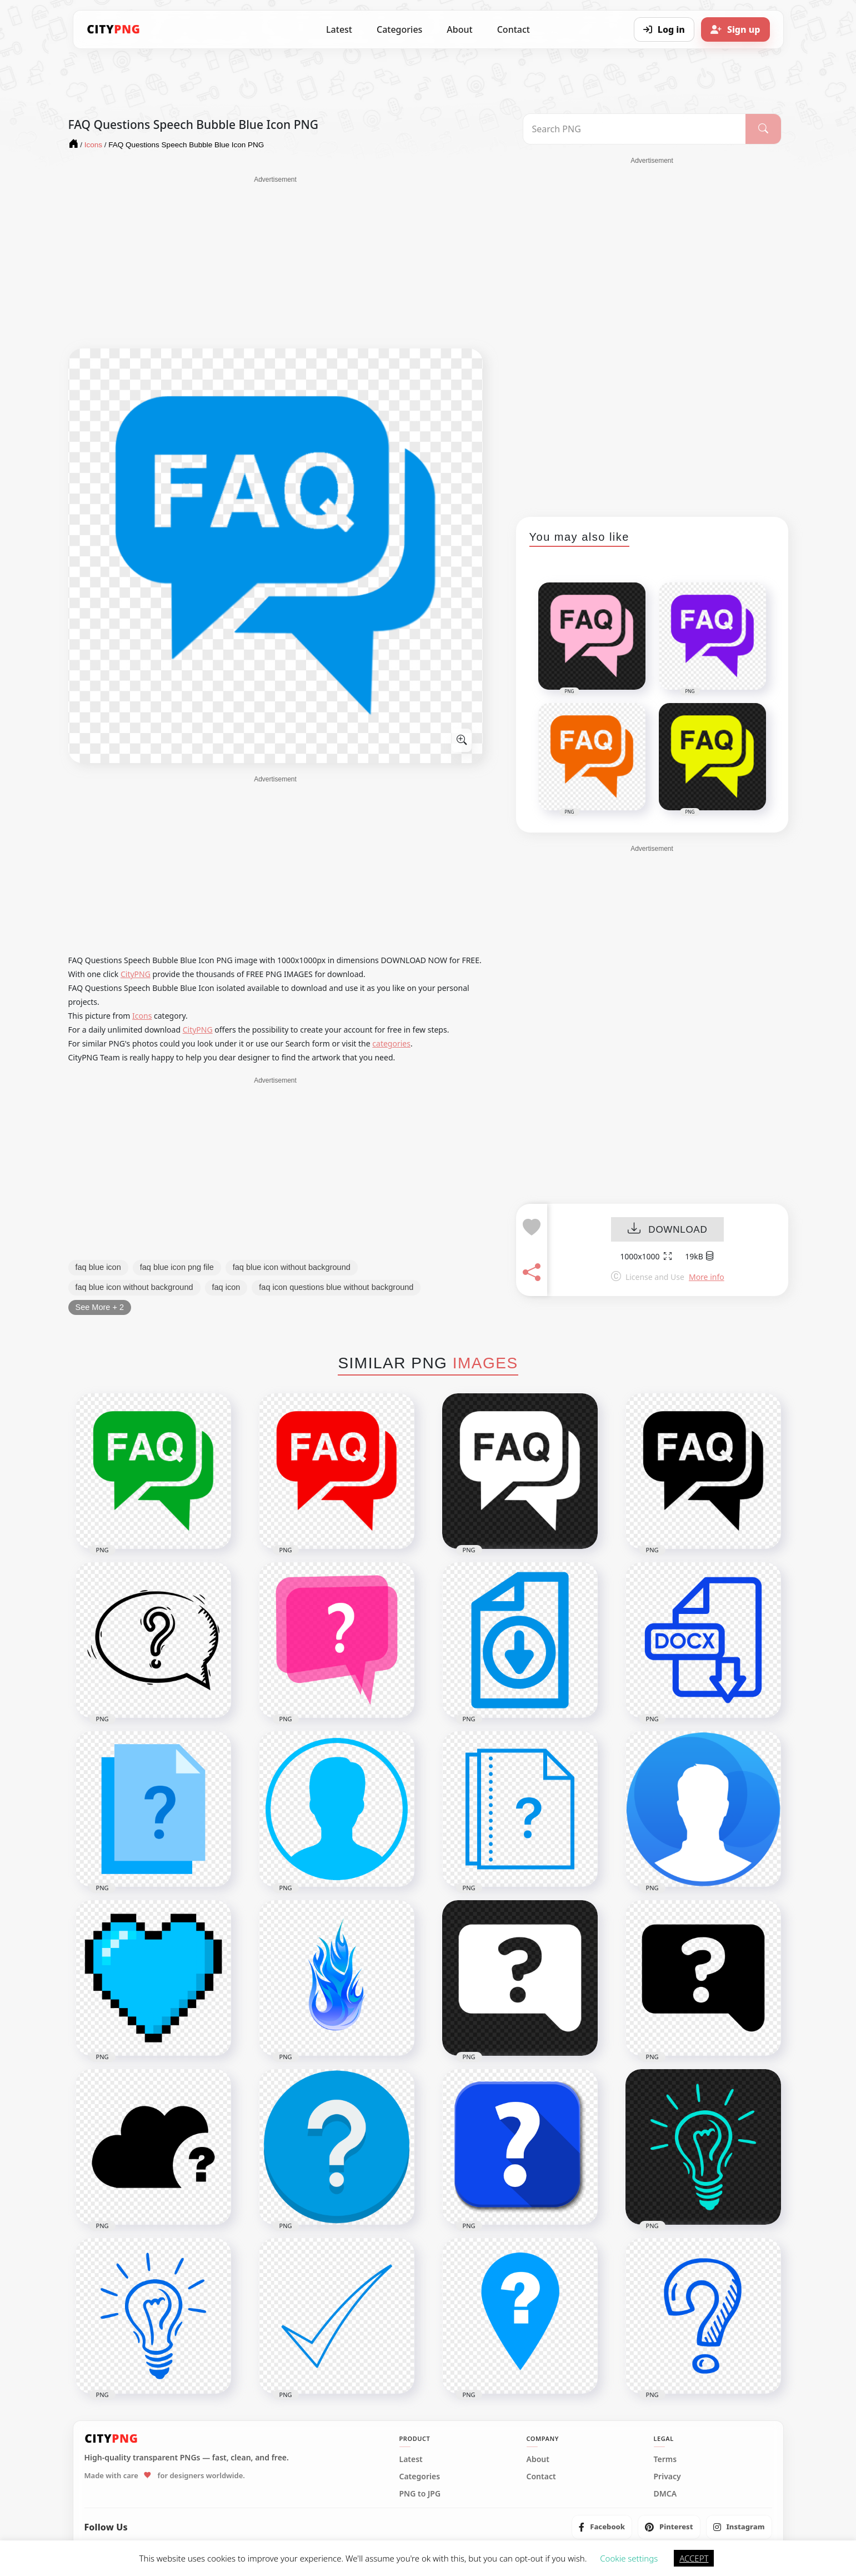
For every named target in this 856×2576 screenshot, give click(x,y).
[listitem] (602, 2527)
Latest (339, 29)
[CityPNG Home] (114, 29)
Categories (399, 29)
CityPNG (136, 974)
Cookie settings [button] (629, 2558)
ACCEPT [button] (693, 2558)
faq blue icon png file (177, 1267)
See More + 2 (100, 1307)
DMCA (665, 2494)
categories (391, 1043)
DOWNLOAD (667, 1229)
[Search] (762, 129)
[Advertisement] (275, 262)
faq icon (226, 1287)
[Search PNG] (634, 129)
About (459, 29)
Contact (513, 29)
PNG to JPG (420, 2494)
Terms (665, 2459)
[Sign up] (735, 29)
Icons (142, 1015)
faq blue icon (98, 1267)
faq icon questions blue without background (336, 1287)
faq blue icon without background (292, 1267)
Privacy (667, 2477)
